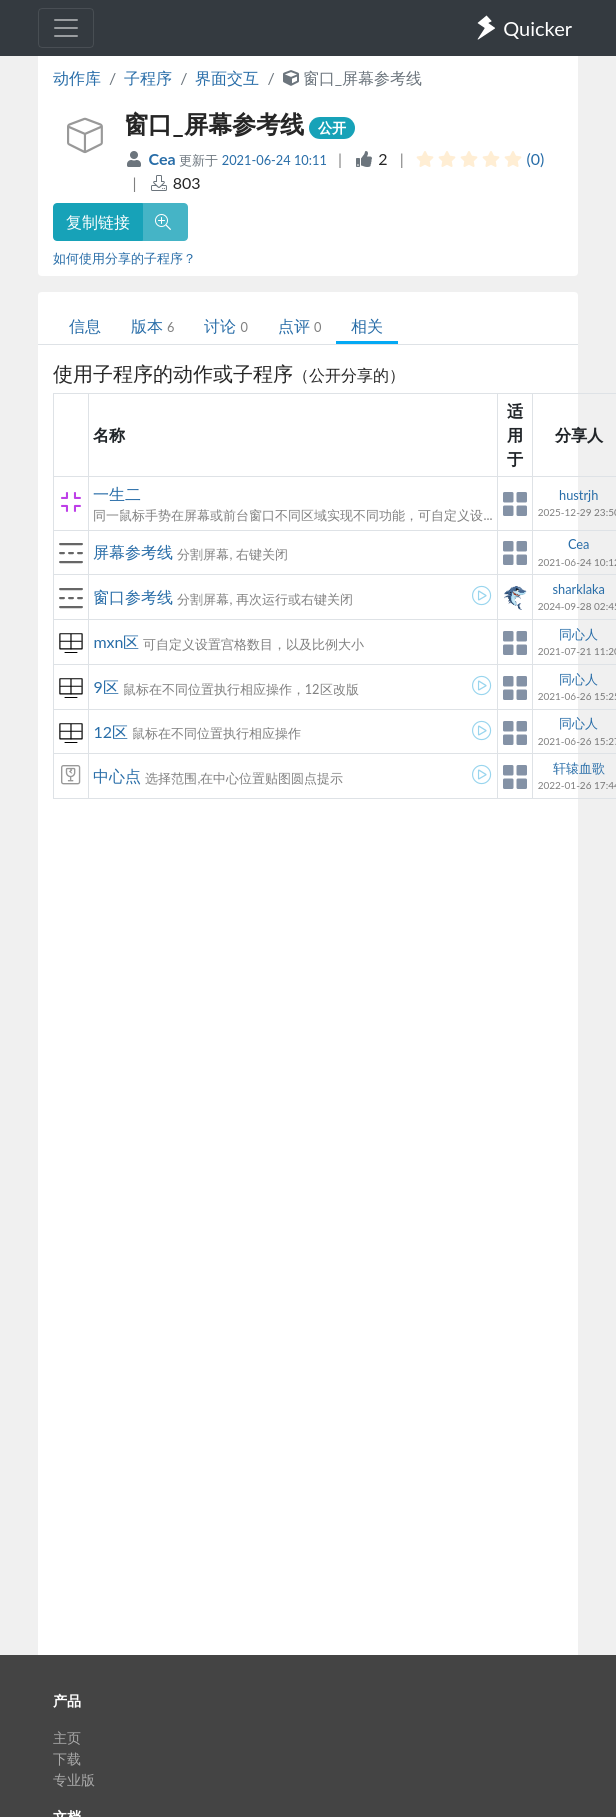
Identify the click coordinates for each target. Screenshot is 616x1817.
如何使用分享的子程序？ (124, 258)
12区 (110, 731)
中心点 (117, 775)
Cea (164, 158)
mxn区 (116, 641)
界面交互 (227, 77)
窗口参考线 (133, 596)
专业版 (74, 1779)
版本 (152, 325)
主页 (67, 1737)
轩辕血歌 (579, 768)
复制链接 (98, 221)
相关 (367, 325)
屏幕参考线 (133, 551)
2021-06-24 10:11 (274, 160)
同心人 (578, 634)
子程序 (148, 77)
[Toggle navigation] (66, 28)
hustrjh (578, 495)
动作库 (77, 77)
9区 (105, 686)
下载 (67, 1758)
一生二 (117, 493)
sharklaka (578, 589)
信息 (85, 325)
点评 (299, 325)
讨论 (225, 325)
